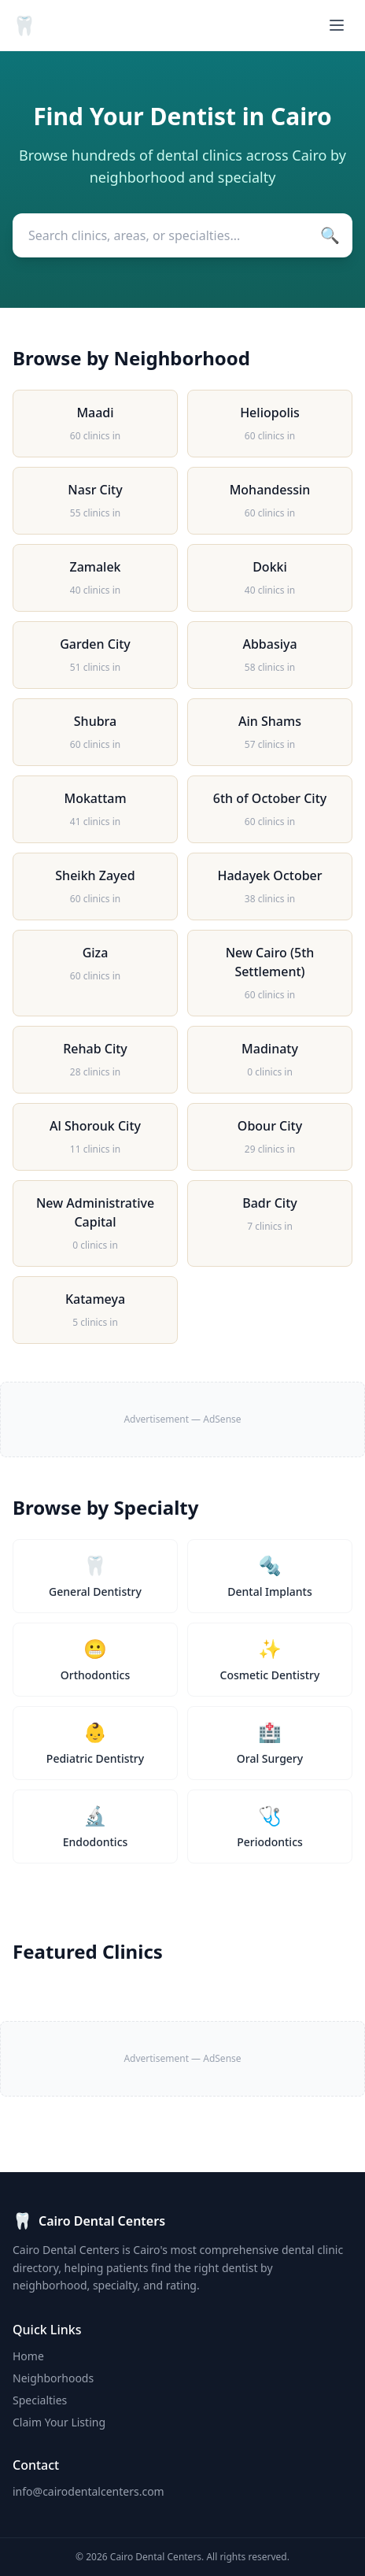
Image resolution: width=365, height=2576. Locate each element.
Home (28, 2355)
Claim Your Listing (59, 2422)
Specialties (40, 2400)
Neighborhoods (53, 2378)
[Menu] (336, 25)
